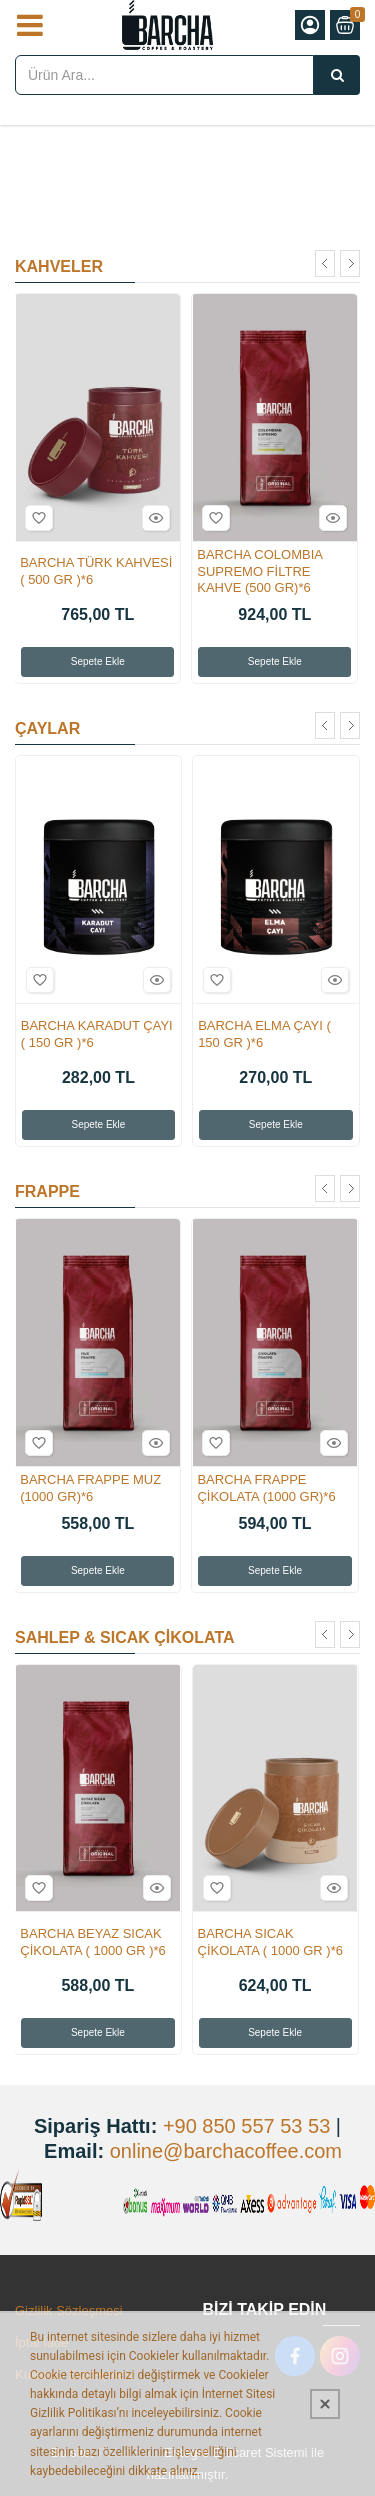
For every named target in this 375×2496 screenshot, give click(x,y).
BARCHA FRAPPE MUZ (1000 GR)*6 (90, 1488)
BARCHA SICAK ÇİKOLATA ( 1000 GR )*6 (270, 1942)
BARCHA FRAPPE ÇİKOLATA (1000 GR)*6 (266, 1488)
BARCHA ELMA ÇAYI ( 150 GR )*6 (264, 1034)
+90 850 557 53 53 (246, 2126)
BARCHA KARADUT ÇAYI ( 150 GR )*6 (97, 1034)
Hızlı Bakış (153, 518)
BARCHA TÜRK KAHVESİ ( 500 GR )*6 (96, 571)
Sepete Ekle (98, 661)
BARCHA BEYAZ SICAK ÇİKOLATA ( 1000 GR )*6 (92, 1942)
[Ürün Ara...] (337, 75)
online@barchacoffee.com (226, 2151)
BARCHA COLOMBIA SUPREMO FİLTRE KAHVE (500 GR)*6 (259, 571)
